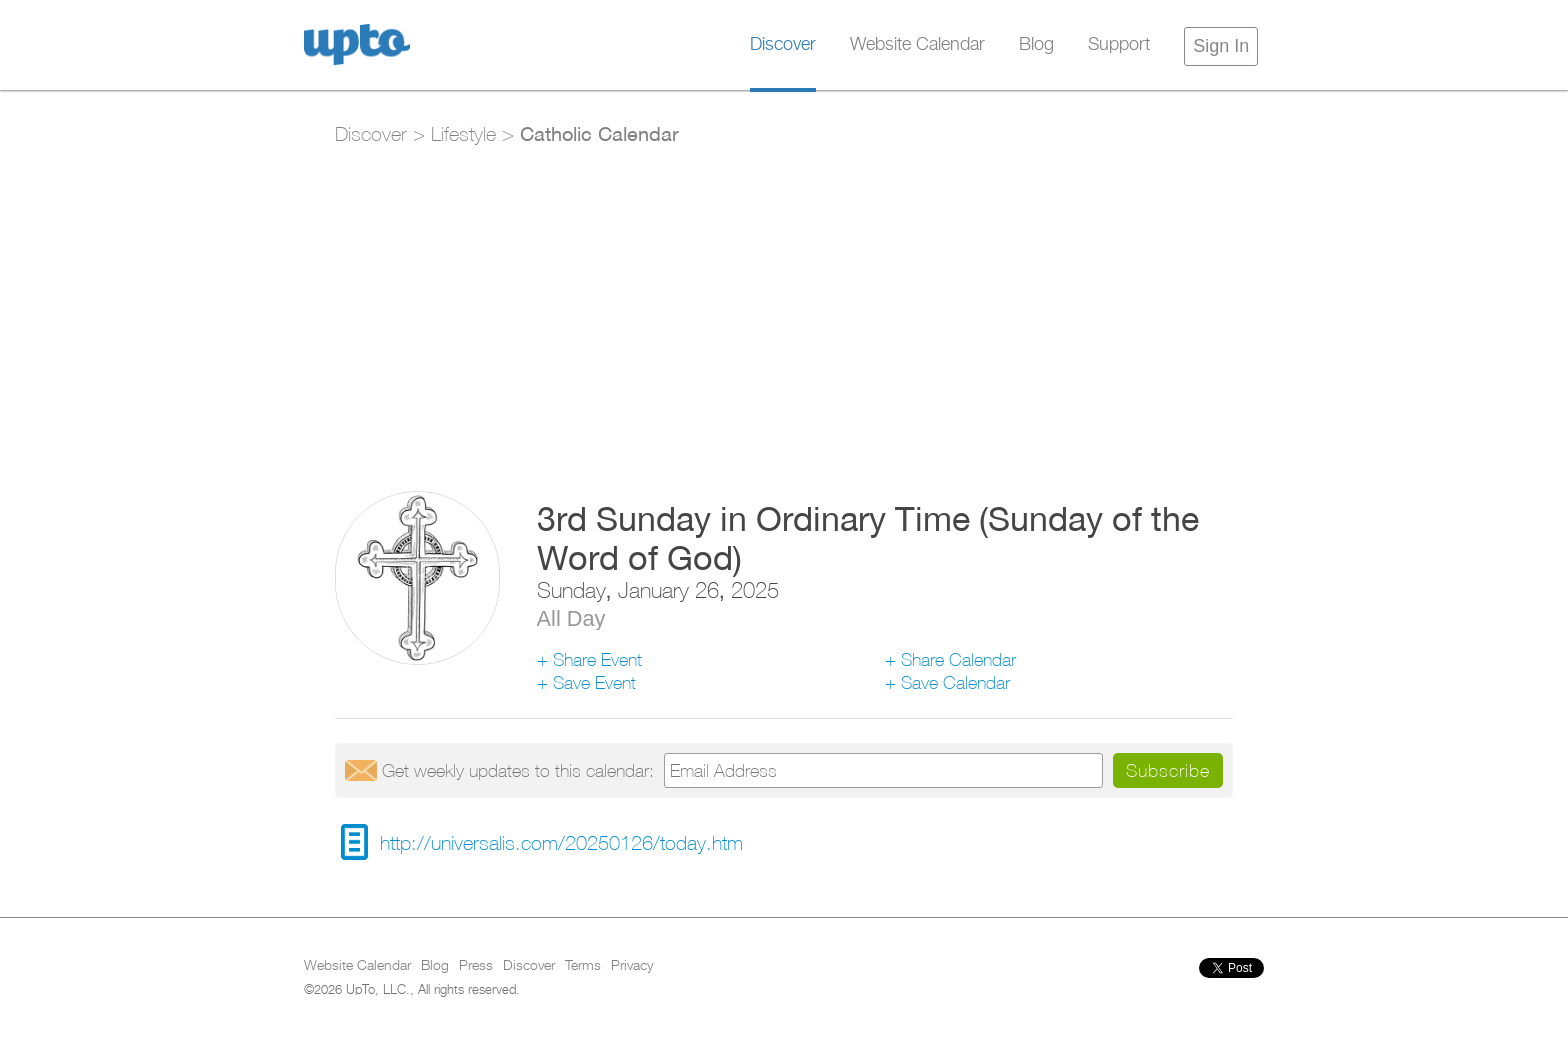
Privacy (632, 966)
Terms (583, 966)
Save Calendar (955, 682)
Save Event (594, 682)
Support (1119, 45)
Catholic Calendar (599, 133)
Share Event (597, 659)
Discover (783, 45)
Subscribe (1168, 770)
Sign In (1221, 46)
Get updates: (518, 770)
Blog (1036, 45)
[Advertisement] (783, 307)
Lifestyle (463, 133)
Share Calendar (958, 659)
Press (476, 966)
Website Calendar (917, 45)
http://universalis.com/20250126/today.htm (561, 842)
